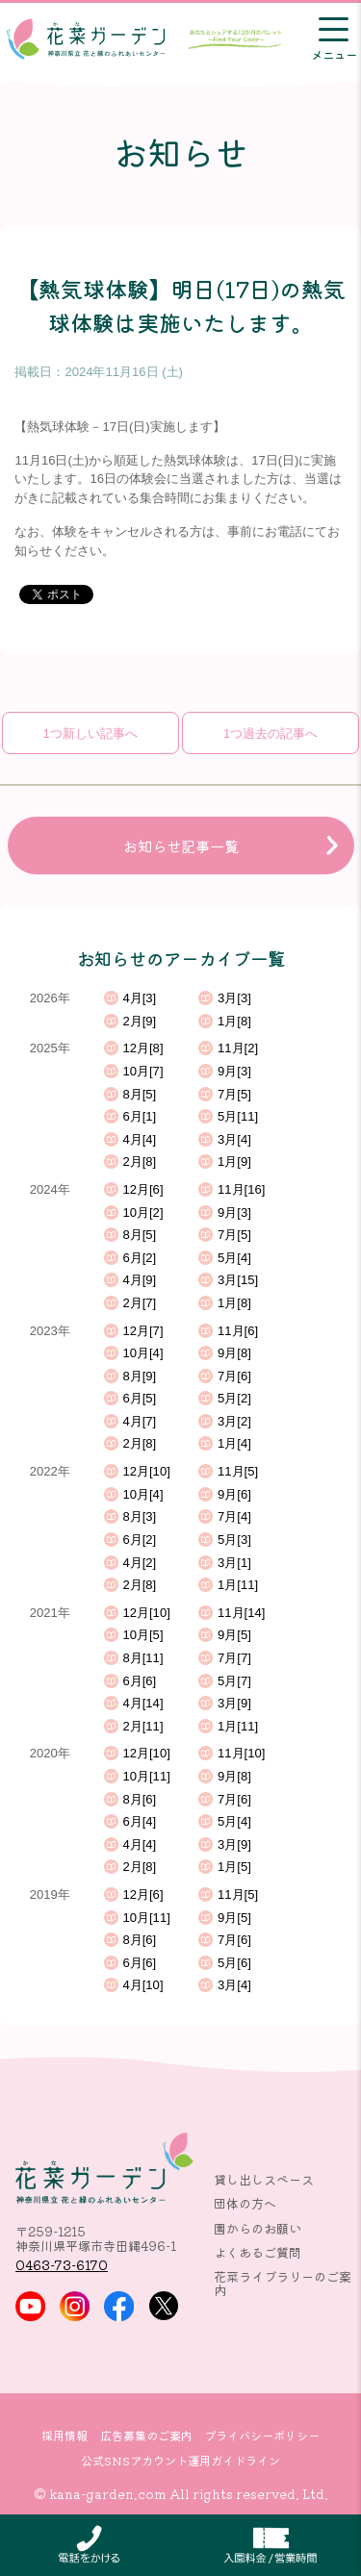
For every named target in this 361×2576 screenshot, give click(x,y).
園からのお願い (257, 2228)
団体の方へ (245, 2203)
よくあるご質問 (257, 2252)
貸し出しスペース (264, 2179)
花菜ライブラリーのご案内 (282, 2282)
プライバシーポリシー (262, 2435)
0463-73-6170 (61, 2265)
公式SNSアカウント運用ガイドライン (180, 2460)
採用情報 (64, 2435)
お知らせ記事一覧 (181, 845)
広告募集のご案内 (146, 2435)
